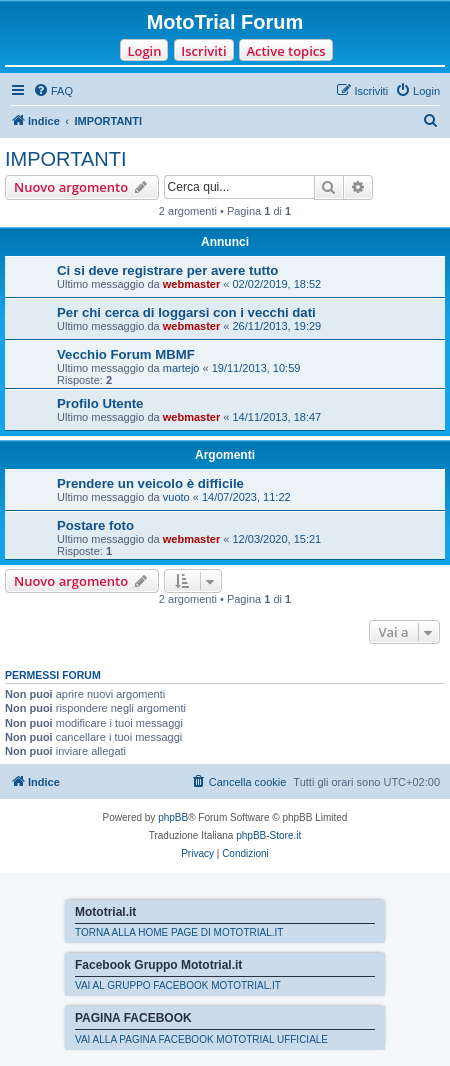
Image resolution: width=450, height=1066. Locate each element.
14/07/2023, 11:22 (246, 497)
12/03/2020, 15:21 (277, 539)
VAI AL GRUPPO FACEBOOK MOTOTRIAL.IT (178, 985)
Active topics (285, 51)
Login (144, 51)
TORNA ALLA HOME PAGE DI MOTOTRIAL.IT (179, 932)
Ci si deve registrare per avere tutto (167, 270)
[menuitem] (53, 91)
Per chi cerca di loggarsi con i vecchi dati (186, 312)
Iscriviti (203, 51)
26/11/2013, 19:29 (277, 326)
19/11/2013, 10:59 (256, 368)
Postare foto (95, 525)
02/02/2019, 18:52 (277, 284)
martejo (181, 368)
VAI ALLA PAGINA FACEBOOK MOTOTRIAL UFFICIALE (201, 1039)
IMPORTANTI (65, 159)
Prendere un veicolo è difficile (150, 483)
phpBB (173, 817)
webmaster (191, 284)
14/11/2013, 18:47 (277, 417)
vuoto (176, 497)
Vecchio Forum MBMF (126, 354)
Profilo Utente (100, 403)
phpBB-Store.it (268, 835)
